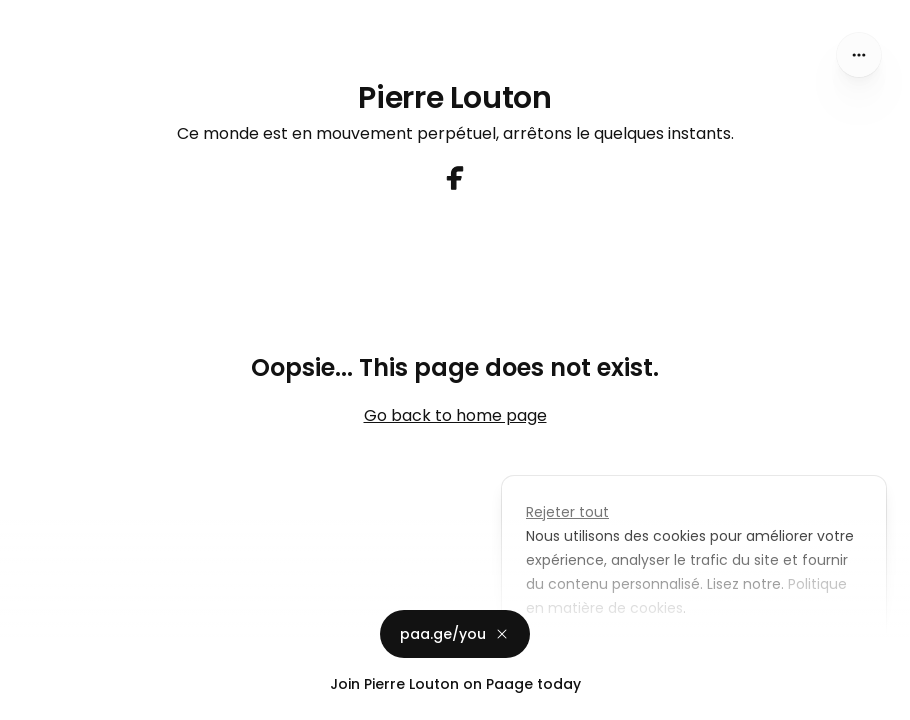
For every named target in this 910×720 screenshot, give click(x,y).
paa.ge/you (455, 634)
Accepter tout (735, 654)
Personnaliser (588, 654)
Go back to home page (455, 415)
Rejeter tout (567, 512)
